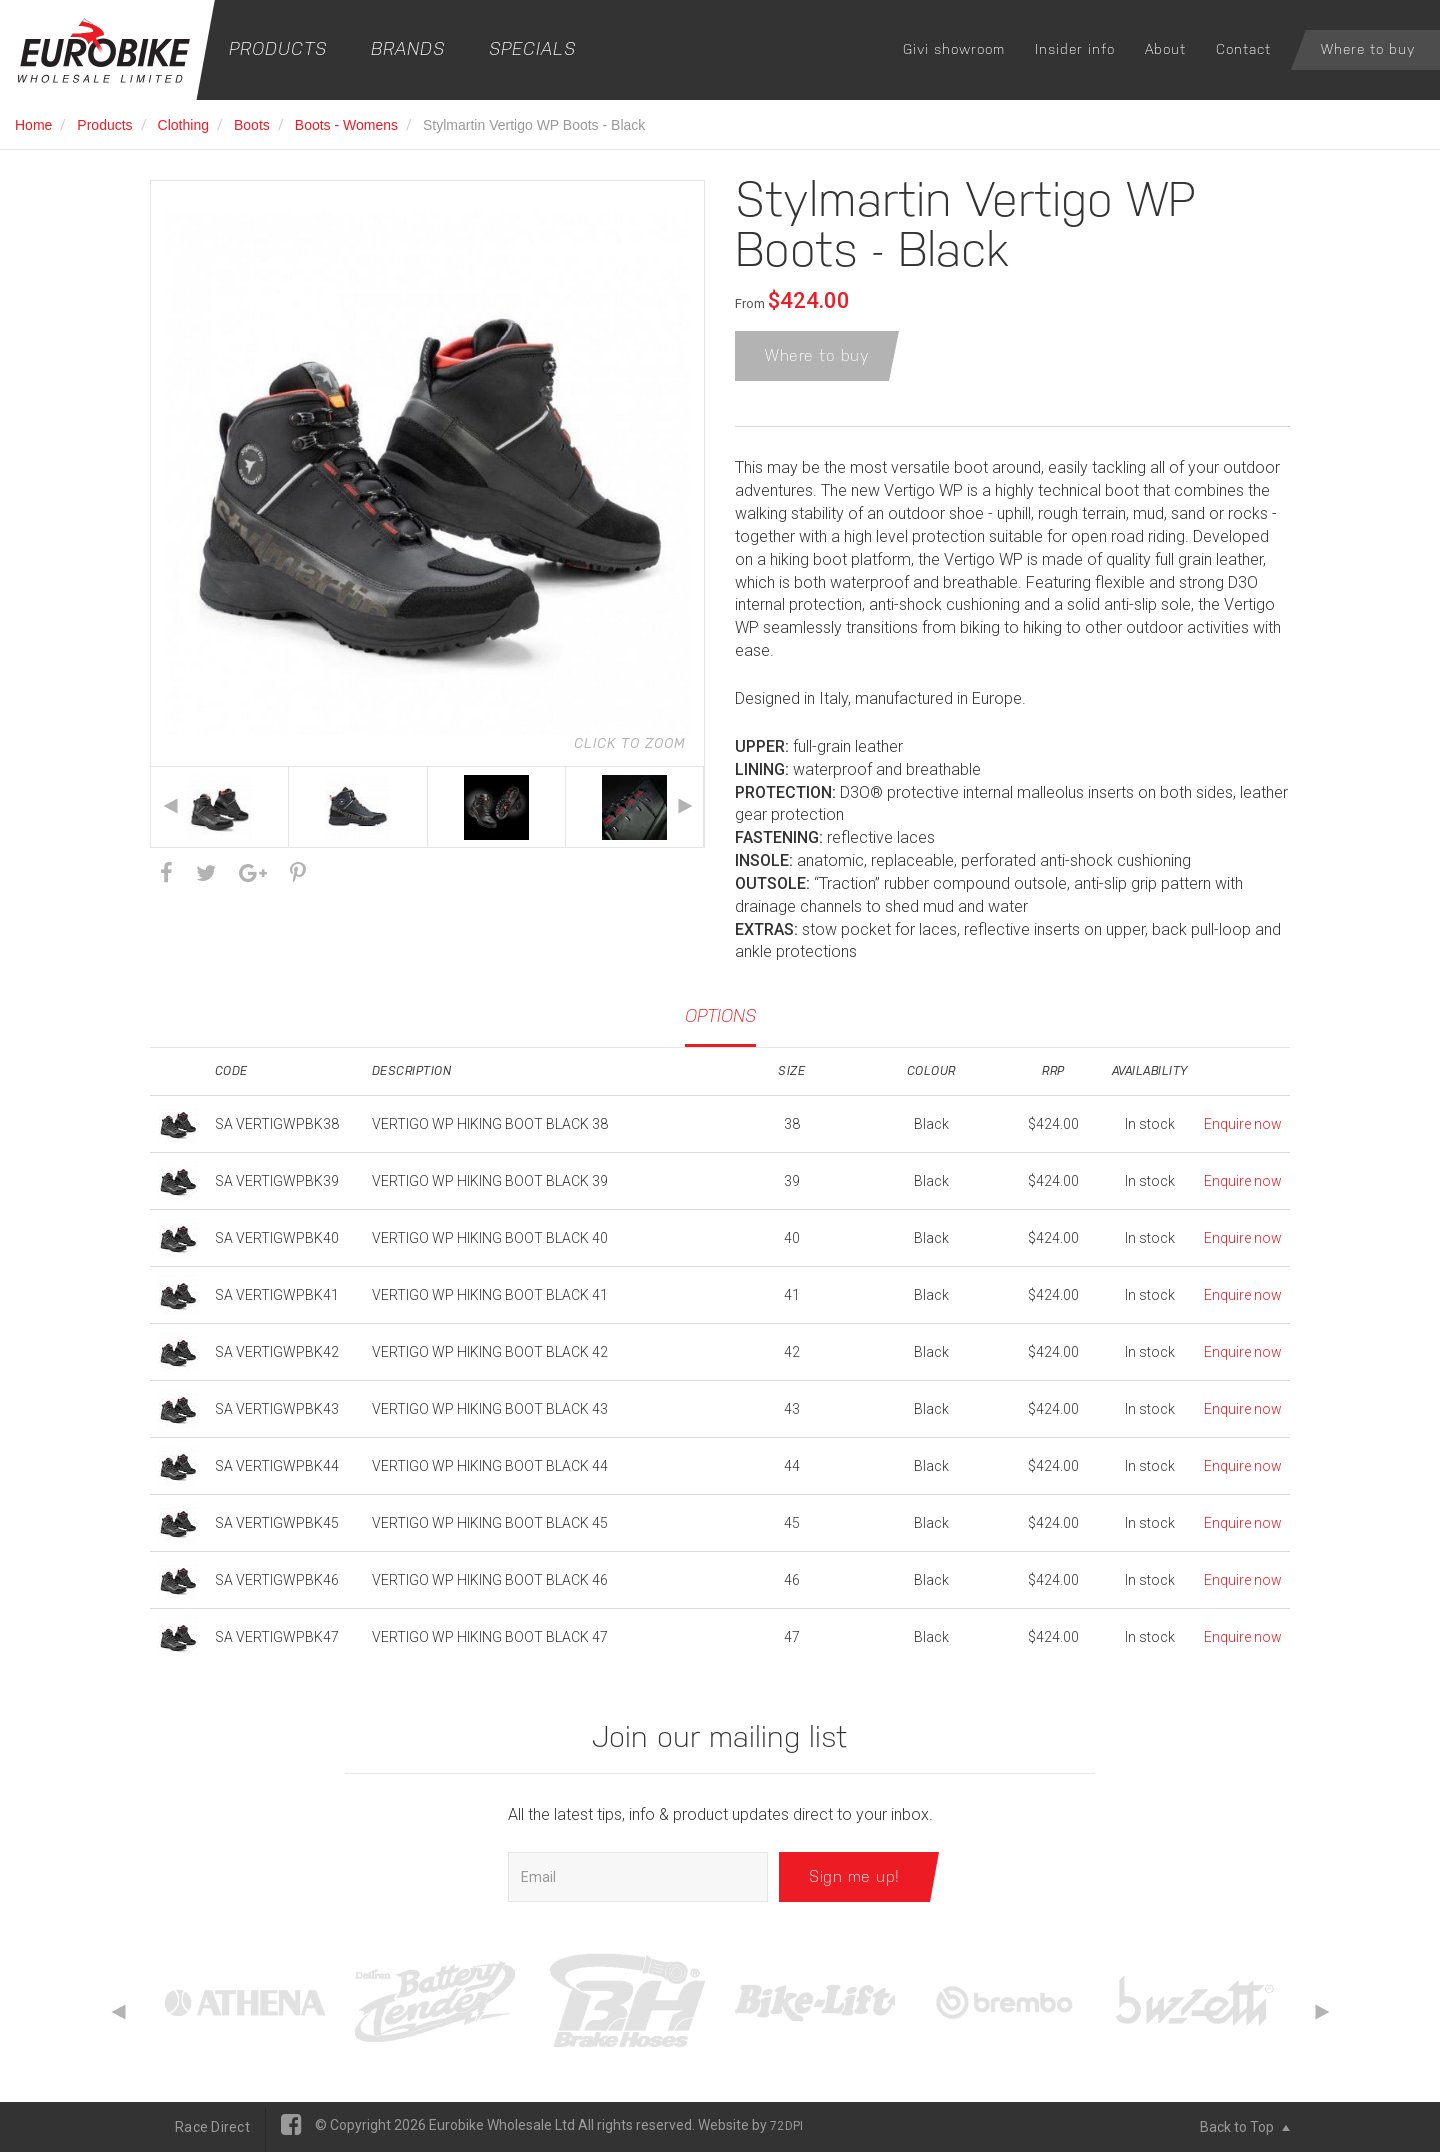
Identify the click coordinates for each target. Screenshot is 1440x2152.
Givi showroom (954, 49)
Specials (532, 48)
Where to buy (1368, 49)
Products (278, 48)
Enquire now (1243, 1124)
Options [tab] (720, 1015)
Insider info (1075, 49)
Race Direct (212, 2127)
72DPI (786, 2126)
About (1165, 49)
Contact (1243, 49)
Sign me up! (854, 1876)
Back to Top (1245, 2127)
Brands (408, 48)
